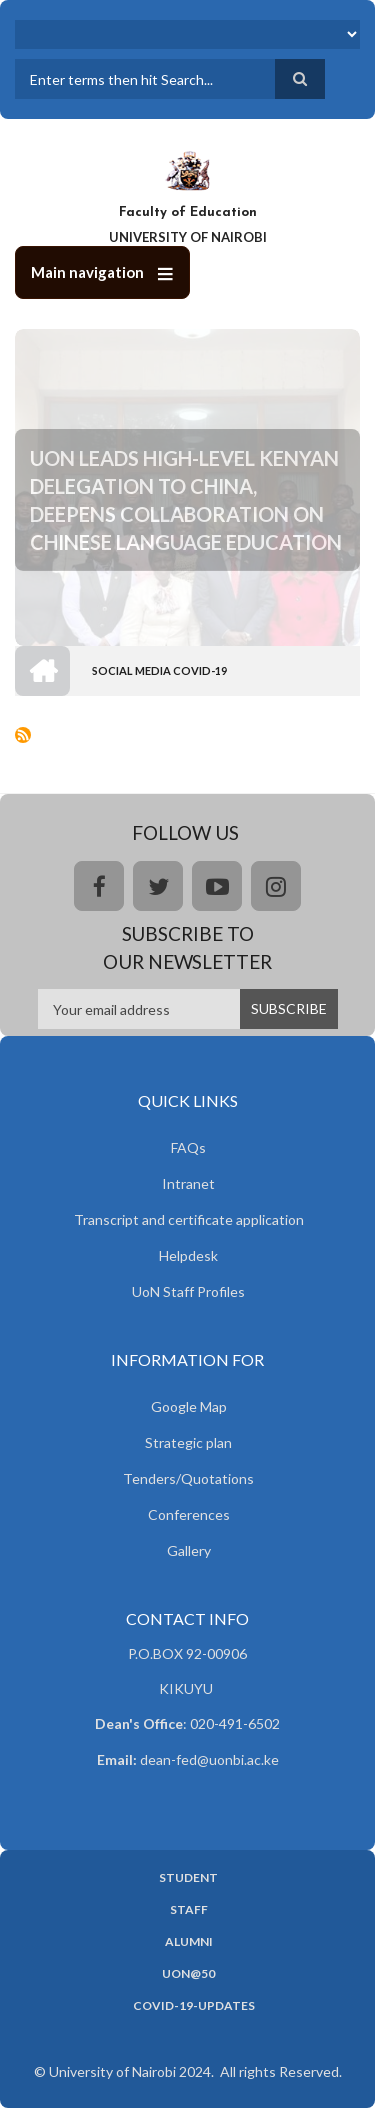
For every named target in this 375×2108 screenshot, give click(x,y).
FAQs (188, 1147)
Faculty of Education (188, 212)
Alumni (189, 1942)
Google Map (189, 1406)
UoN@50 (188, 1974)
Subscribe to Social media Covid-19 (23, 735)
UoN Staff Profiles (188, 1291)
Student (188, 1878)
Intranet (188, 1183)
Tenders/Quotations (188, 1478)
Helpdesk (188, 1255)
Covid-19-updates (194, 2006)
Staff (189, 1910)
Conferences (189, 1514)
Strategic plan (188, 1442)
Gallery (189, 1550)
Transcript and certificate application (189, 1219)
